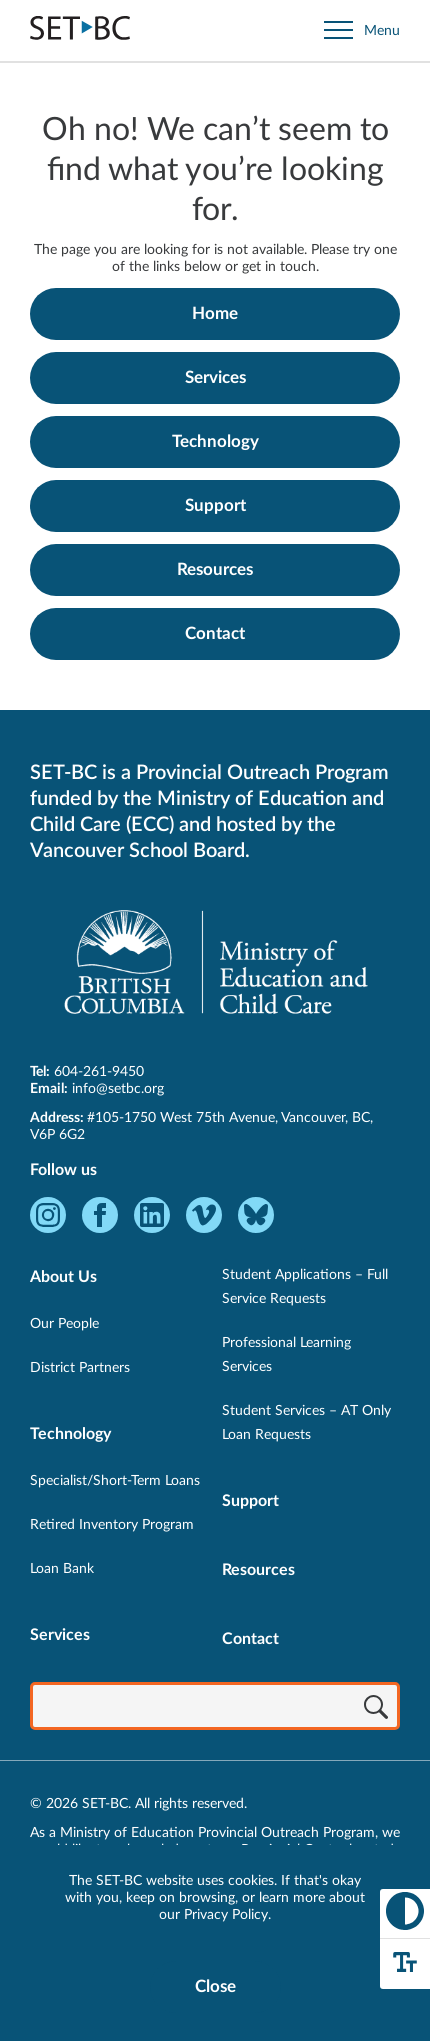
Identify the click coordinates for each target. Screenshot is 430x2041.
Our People (64, 1324)
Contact (215, 633)
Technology (215, 441)
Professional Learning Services (286, 1355)
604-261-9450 (99, 1072)
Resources (215, 569)
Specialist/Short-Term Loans (115, 1481)
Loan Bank (62, 1569)
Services (215, 377)
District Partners (80, 1368)
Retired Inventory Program (112, 1525)
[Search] (376, 1708)
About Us (63, 1277)
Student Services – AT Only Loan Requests (306, 1423)
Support (215, 505)
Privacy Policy (226, 1915)
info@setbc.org (118, 1089)
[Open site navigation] (362, 30)
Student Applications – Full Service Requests (305, 1287)
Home (215, 313)
